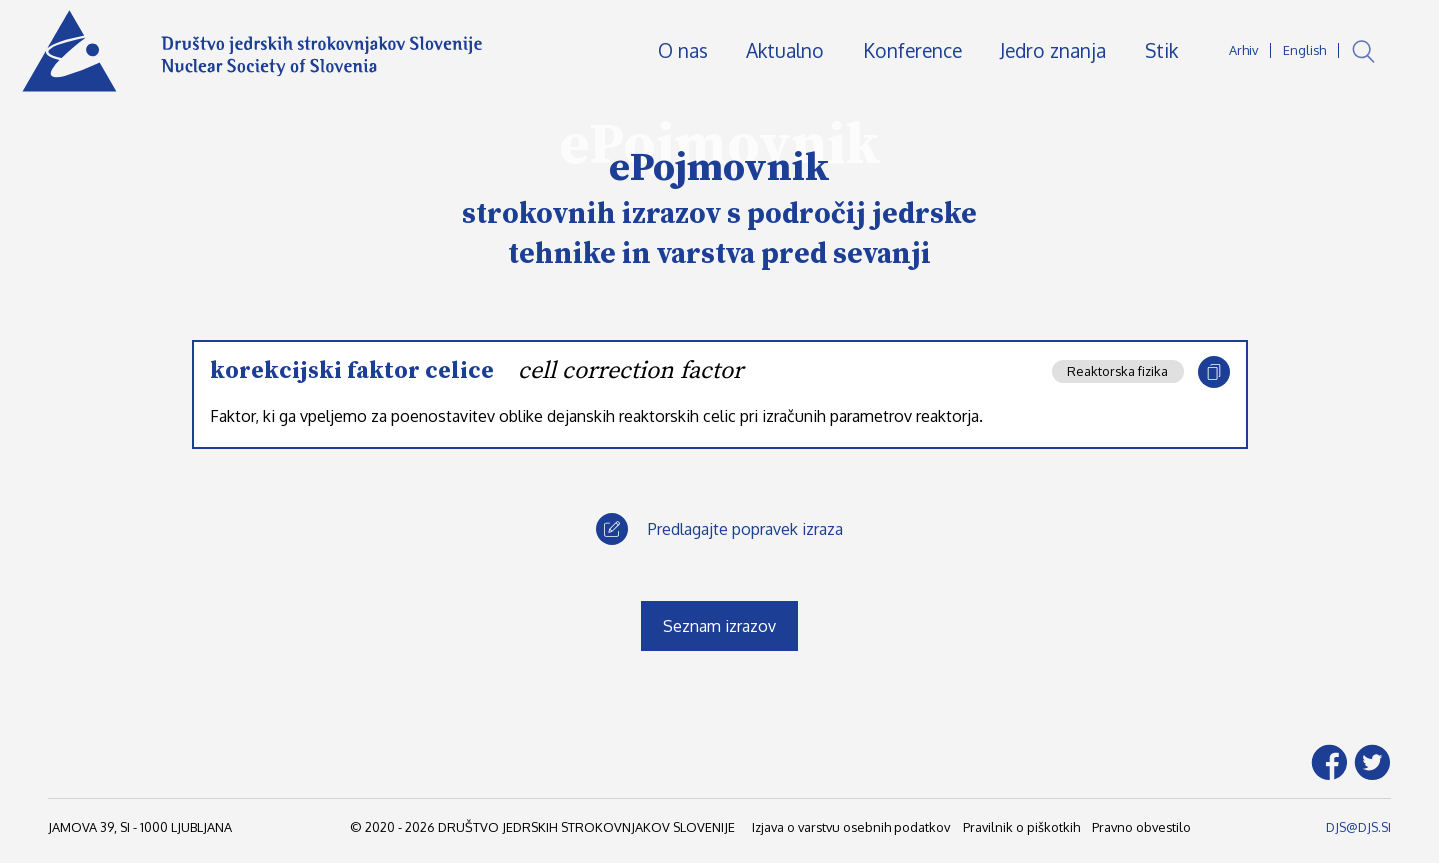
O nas (683, 50)
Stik (1161, 50)
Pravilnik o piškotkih (1021, 827)
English (1304, 50)
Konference (912, 50)
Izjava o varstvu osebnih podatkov (851, 827)
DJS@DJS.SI (1358, 827)
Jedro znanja (1053, 50)
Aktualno (785, 50)
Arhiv (1243, 50)
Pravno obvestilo (1141, 827)
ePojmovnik (719, 168)
